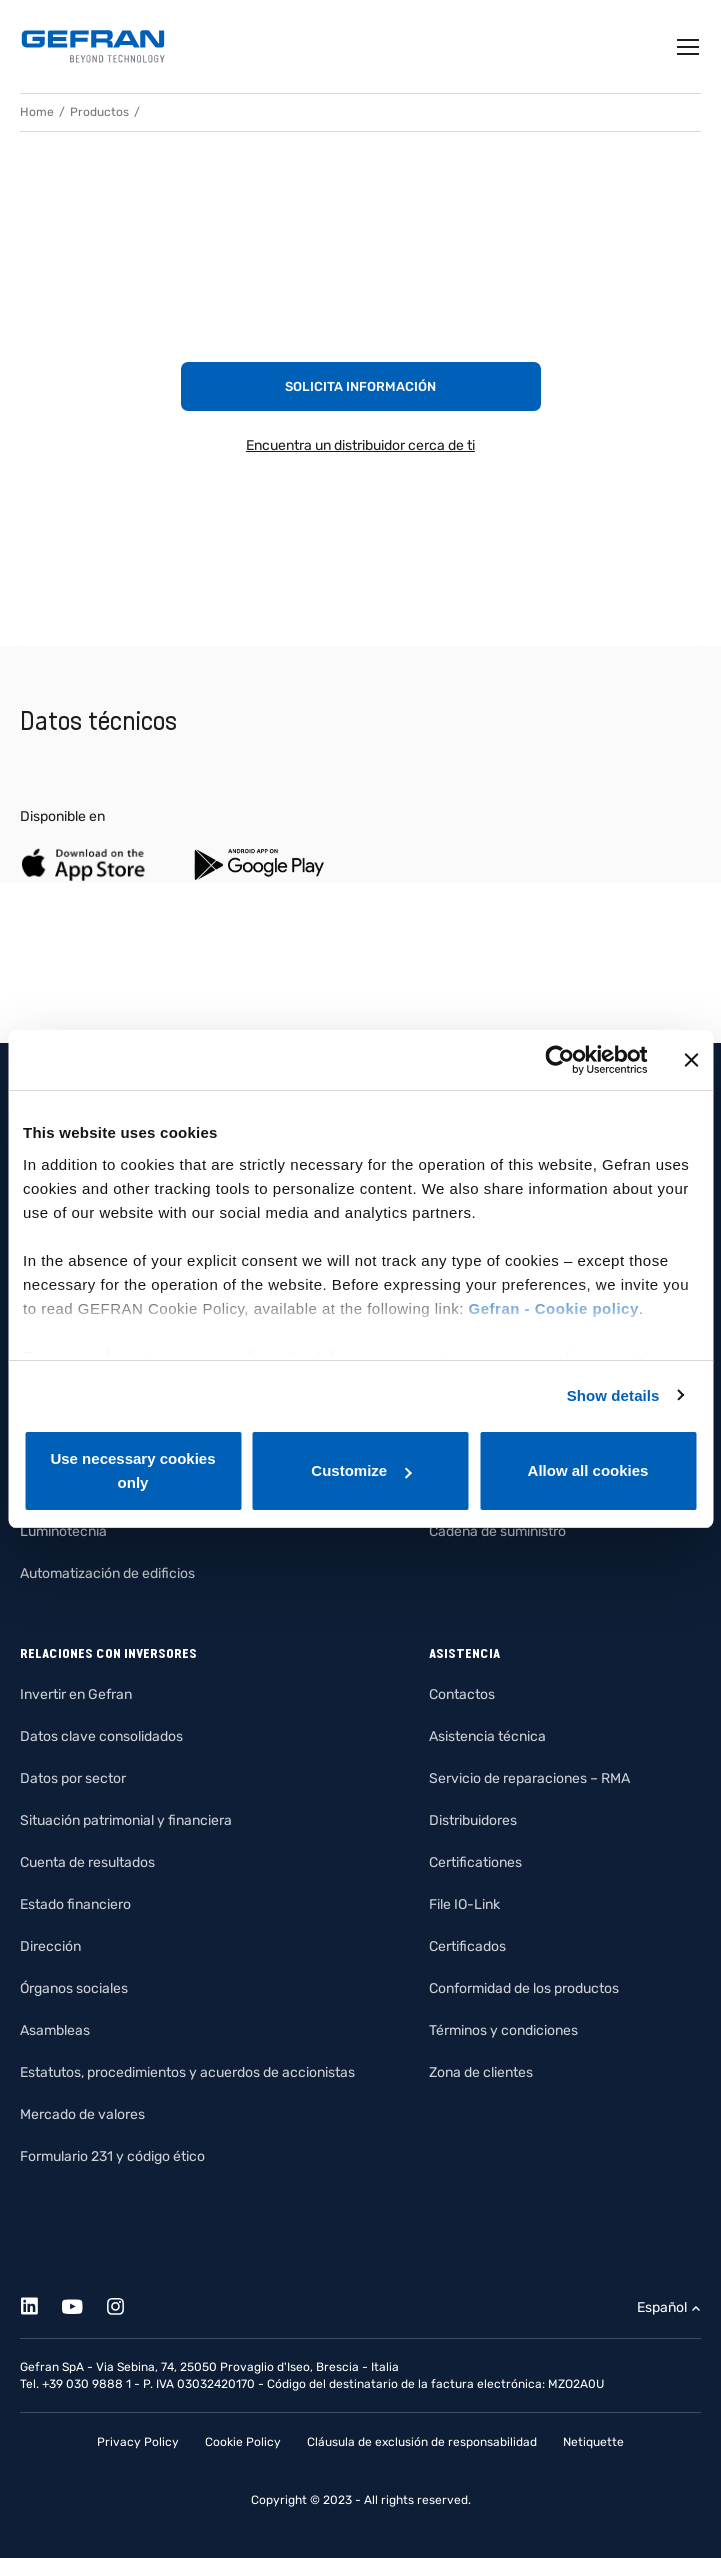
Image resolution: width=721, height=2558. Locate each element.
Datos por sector (73, 1778)
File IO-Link (464, 1904)
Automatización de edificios (107, 1573)
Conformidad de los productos (524, 1988)
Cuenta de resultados (87, 1862)
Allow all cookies (588, 1470)
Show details (613, 1395)
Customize (361, 1470)
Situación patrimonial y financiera (126, 1820)
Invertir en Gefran (76, 1694)
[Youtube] (83, 2303)
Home (37, 112)
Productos (99, 112)
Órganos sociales (74, 1988)
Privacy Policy (138, 2442)
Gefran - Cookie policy (554, 1308)
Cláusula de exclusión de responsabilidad (422, 2442)
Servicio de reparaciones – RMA (529, 1778)
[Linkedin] (40, 2303)
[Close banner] (691, 1060)
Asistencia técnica (487, 1736)
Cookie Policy (243, 2442)
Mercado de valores (82, 2114)
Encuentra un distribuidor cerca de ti (360, 445)
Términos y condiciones (503, 2030)
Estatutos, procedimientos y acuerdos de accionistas (187, 2072)
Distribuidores (473, 1820)
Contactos (462, 1694)
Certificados (467, 1946)
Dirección (50, 1946)
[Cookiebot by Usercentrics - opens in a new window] (559, 1060)
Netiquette (593, 2442)
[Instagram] (126, 2303)
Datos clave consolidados (101, 1736)
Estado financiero (75, 1904)
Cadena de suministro (497, 1531)
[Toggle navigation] (689, 47)
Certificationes (475, 1862)
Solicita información (360, 386)
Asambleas (55, 2030)
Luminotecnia (63, 1531)
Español (662, 2307)
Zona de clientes (481, 2072)
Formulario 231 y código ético (112, 2156)
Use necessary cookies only (132, 1470)
